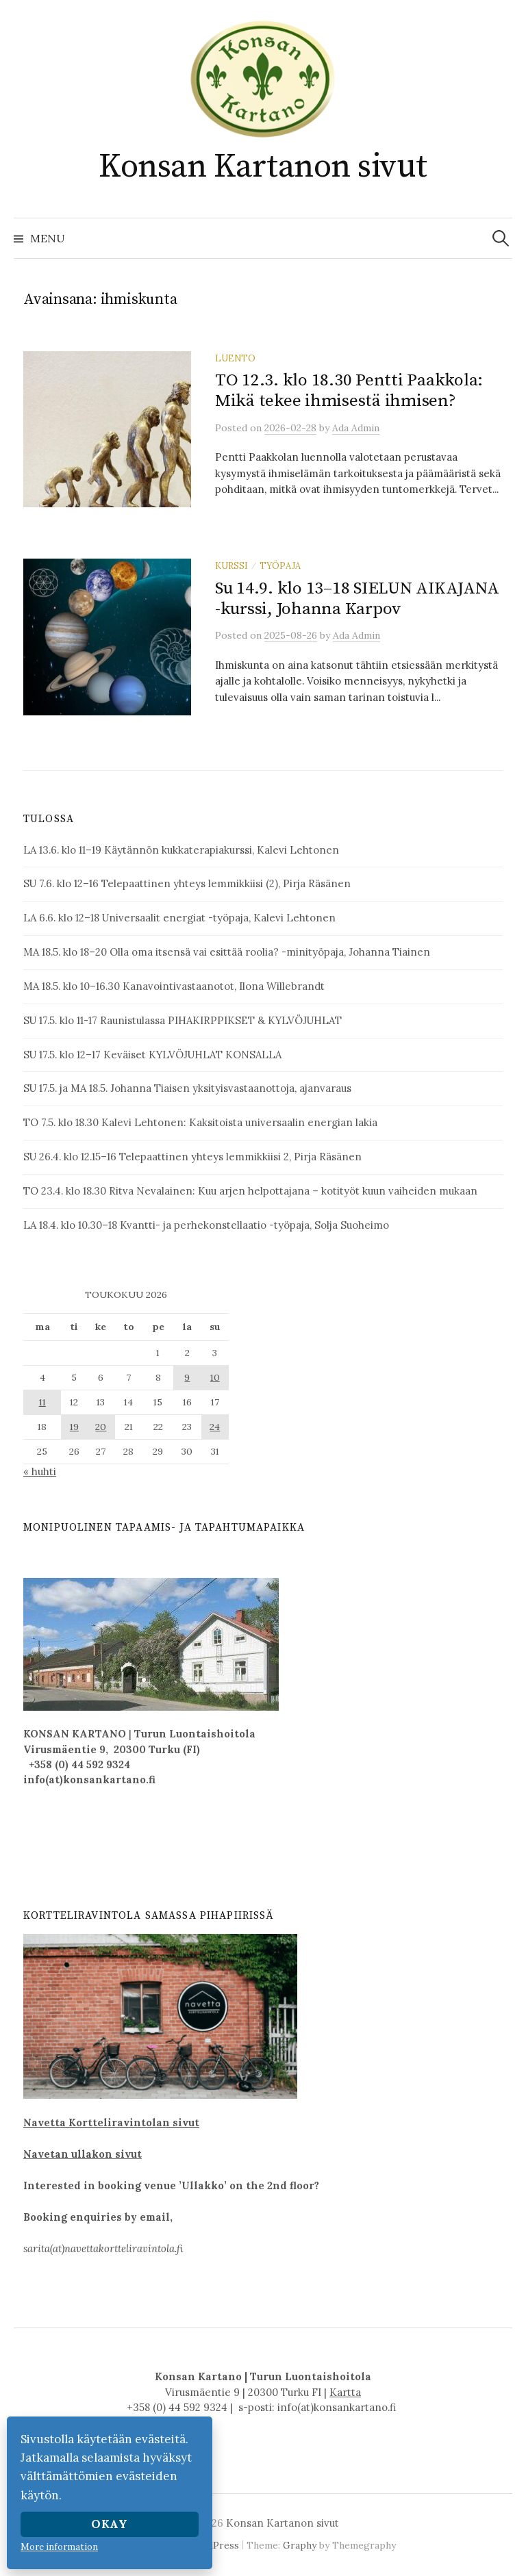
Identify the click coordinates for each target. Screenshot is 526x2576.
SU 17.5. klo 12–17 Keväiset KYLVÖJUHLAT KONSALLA (152, 1054)
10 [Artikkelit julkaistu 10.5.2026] (215, 1377)
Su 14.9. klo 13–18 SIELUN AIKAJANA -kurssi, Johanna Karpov (357, 599)
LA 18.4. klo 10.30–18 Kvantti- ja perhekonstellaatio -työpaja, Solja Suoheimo (206, 1225)
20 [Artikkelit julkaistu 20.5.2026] (100, 1426)
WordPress (213, 2545)
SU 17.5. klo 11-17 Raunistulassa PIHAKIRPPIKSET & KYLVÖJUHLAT (182, 1020)
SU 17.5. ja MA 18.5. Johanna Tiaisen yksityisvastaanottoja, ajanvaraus (187, 1088)
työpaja (280, 565)
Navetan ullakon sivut (82, 2153)
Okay (109, 2524)
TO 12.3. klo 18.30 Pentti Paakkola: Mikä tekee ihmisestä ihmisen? (349, 390)
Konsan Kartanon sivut (263, 167)
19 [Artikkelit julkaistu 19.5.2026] (74, 1426)
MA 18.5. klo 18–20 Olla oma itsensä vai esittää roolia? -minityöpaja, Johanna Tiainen (226, 951)
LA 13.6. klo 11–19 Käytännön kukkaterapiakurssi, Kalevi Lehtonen (181, 849)
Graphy (299, 2545)
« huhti (39, 1471)
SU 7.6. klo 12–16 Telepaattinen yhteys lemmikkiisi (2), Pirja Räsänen (187, 883)
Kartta (345, 2392)
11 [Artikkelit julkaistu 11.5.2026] (42, 1402)
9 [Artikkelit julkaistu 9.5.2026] (187, 1377)
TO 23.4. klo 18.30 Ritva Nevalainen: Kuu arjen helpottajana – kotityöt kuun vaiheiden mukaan (250, 1190)
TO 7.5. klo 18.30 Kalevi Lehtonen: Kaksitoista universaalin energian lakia (200, 1122)
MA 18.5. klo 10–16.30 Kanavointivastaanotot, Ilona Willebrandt (174, 986)
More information (59, 2547)
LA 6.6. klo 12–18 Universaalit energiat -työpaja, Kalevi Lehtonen (179, 917)
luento (235, 358)
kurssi (231, 565)
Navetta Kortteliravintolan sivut (111, 2122)
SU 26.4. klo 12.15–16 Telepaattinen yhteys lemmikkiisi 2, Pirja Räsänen (192, 1156)
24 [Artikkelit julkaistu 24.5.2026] (215, 1426)
